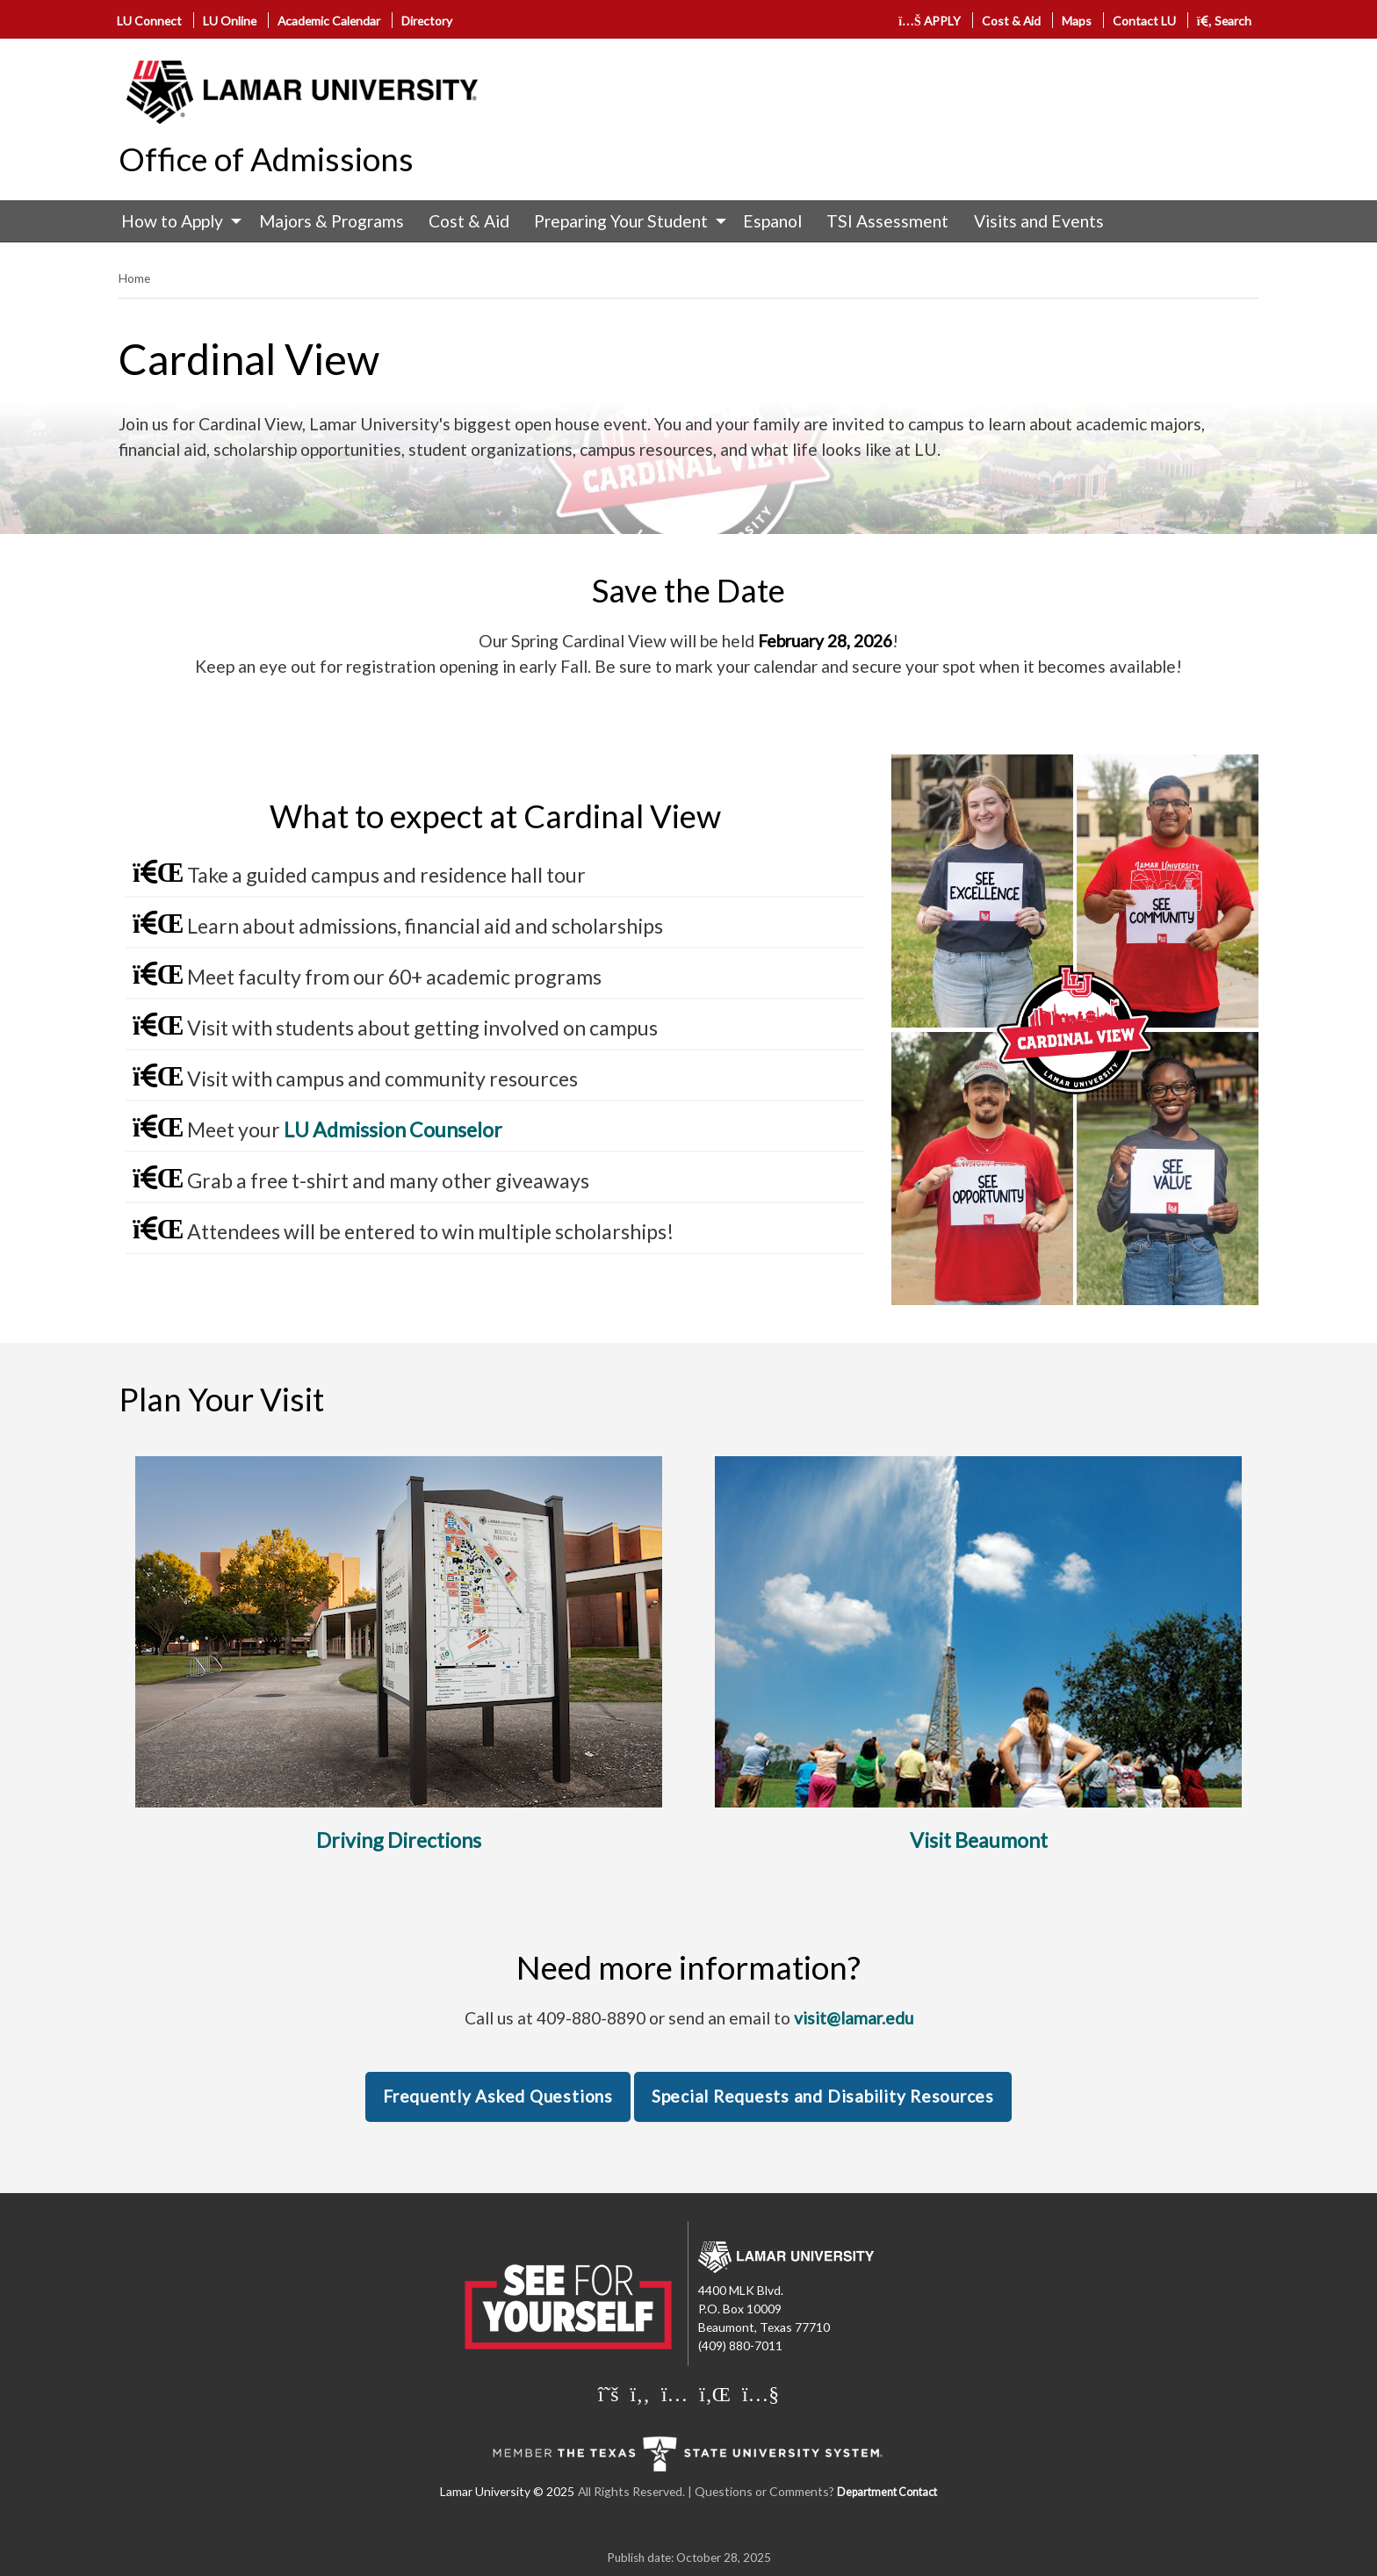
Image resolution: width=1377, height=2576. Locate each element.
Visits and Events (1039, 221)
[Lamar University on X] (609, 2393)
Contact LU (1144, 20)
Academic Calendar (329, 20)
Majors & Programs (331, 221)
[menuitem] (177, 221)
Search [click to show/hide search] (1224, 20)
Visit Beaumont (979, 1840)
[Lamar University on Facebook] (640, 2393)
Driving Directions (398, 1840)
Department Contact (887, 2492)
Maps (1077, 20)
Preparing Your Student (621, 221)
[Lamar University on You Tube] (760, 2393)
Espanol (772, 221)
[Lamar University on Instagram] (674, 2393)
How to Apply (172, 221)
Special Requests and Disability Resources (823, 2096)
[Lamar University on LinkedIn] (715, 2393)
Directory (426, 20)
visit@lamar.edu (853, 2018)
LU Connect (149, 20)
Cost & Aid (1011, 20)
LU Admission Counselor (393, 1129)
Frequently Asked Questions (498, 2096)
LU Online (229, 20)
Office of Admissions (266, 159)
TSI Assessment (887, 221)
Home (134, 278)
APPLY (929, 20)
